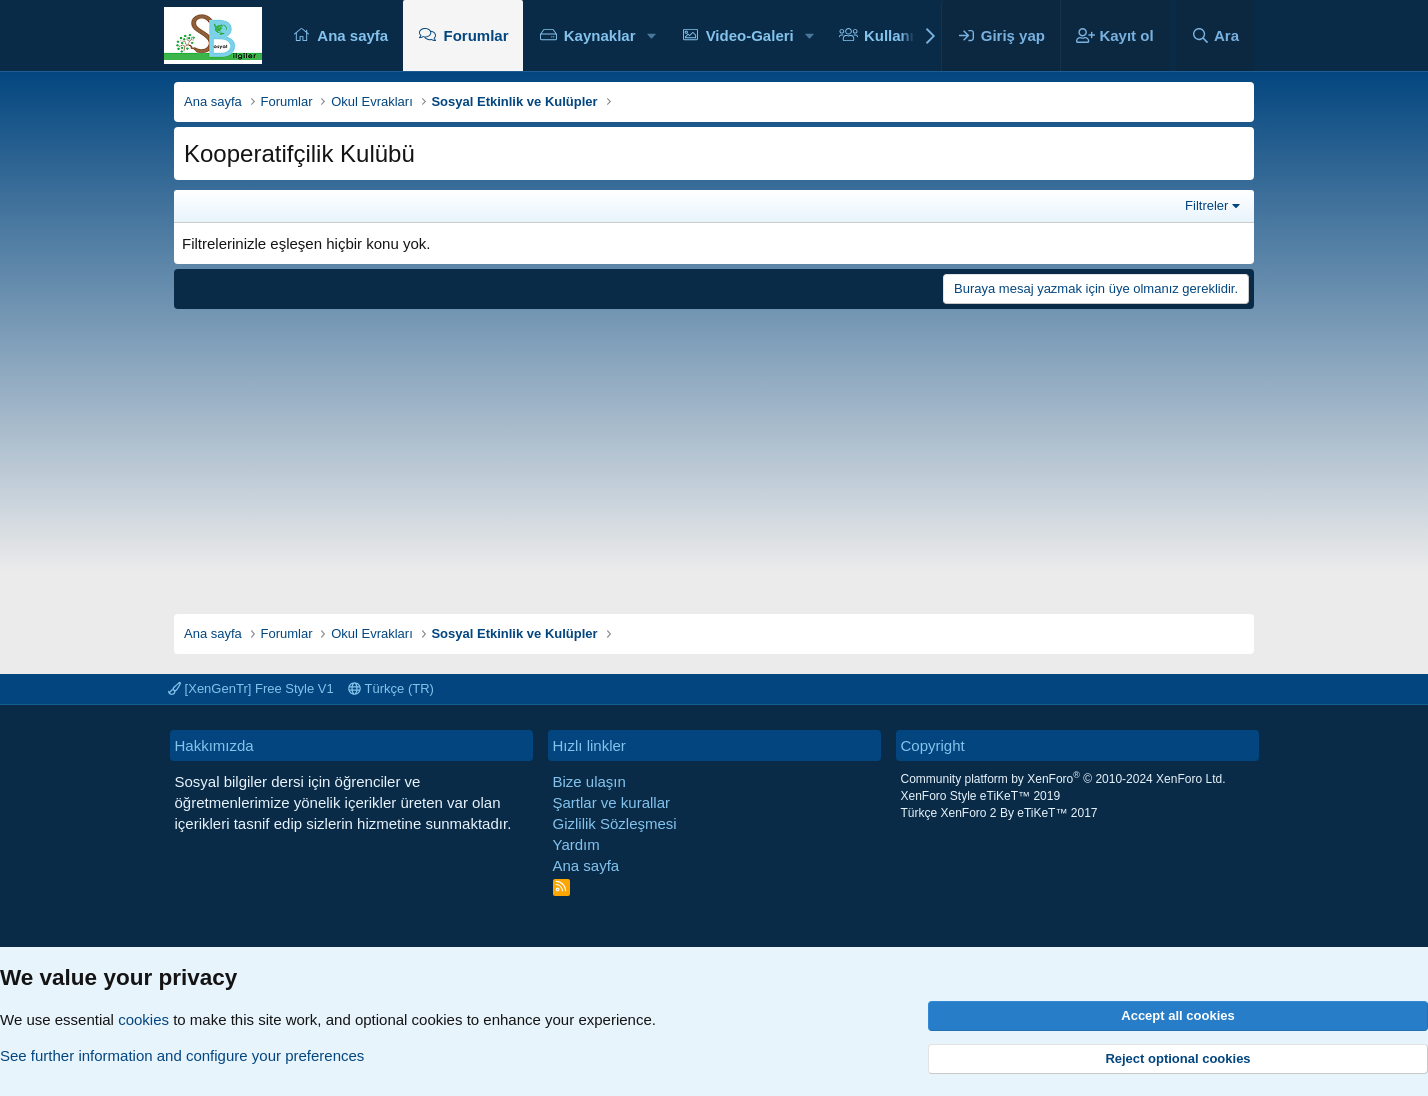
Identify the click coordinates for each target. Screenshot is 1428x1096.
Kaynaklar (600, 35)
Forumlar (475, 35)
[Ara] (1215, 35)
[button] (651, 35)
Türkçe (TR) (391, 688)
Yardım (576, 844)
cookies (143, 1019)
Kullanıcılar (904, 35)
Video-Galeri (750, 35)
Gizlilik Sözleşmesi (615, 823)
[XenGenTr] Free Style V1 (251, 688)
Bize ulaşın (589, 781)
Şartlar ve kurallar (612, 802)
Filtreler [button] (1206, 205)
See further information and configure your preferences (182, 1055)
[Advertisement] (714, 454)
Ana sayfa (352, 35)
